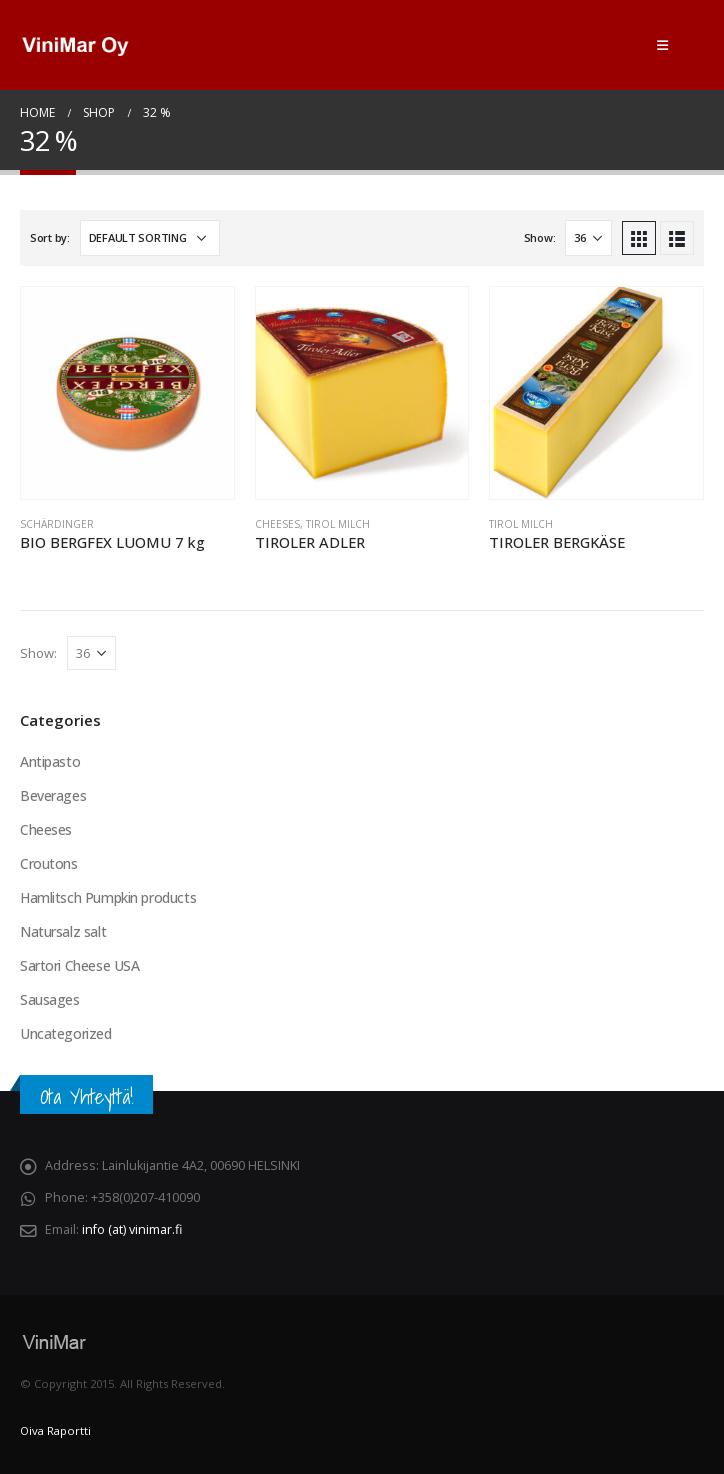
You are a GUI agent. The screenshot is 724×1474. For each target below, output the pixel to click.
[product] (127, 393)
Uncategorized (66, 1033)
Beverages (53, 795)
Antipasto (50, 761)
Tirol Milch (338, 524)
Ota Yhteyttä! (86, 1096)
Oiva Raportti (55, 1430)
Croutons (49, 863)
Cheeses (277, 524)
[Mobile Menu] (662, 45)
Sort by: (50, 237)
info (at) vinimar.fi (132, 1229)
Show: (540, 237)
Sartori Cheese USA (79, 965)
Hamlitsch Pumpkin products (108, 897)
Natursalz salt (63, 931)
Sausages (50, 999)
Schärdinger (57, 524)
